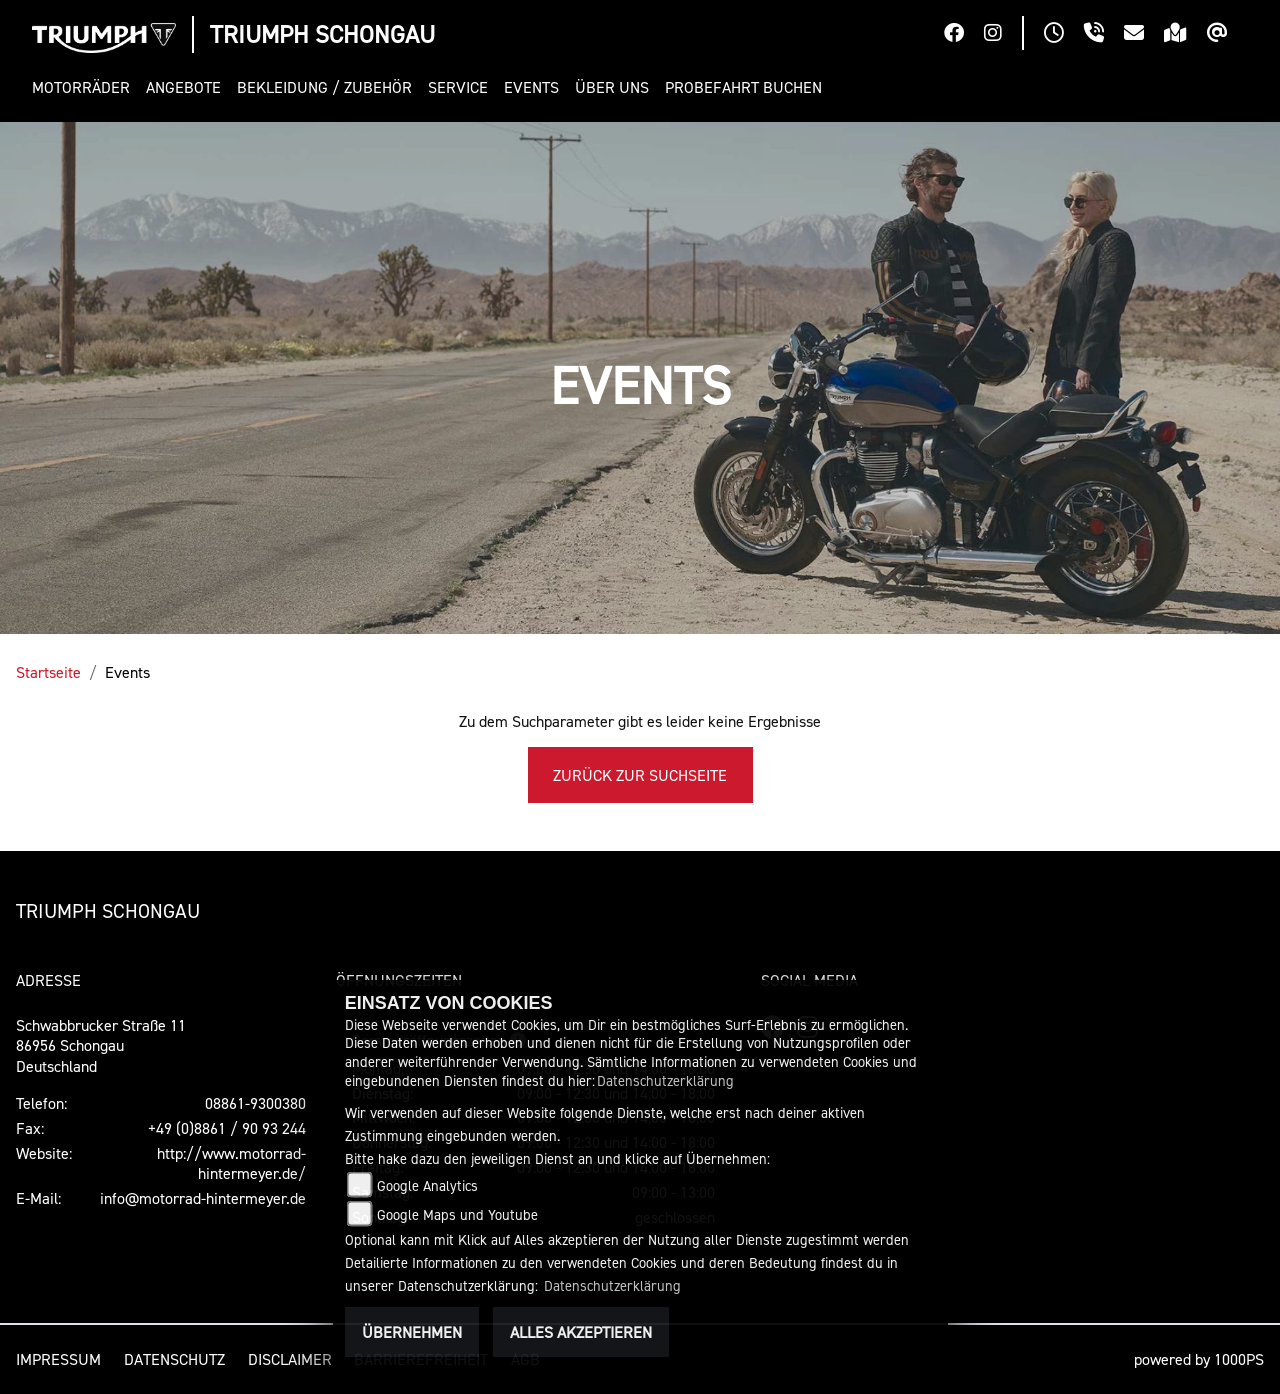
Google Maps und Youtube (457, 1214)
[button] (85, 87)
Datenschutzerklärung (665, 1080)
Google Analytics (427, 1185)
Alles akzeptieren (581, 1332)
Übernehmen (412, 1332)
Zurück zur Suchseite (640, 775)
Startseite (48, 672)
